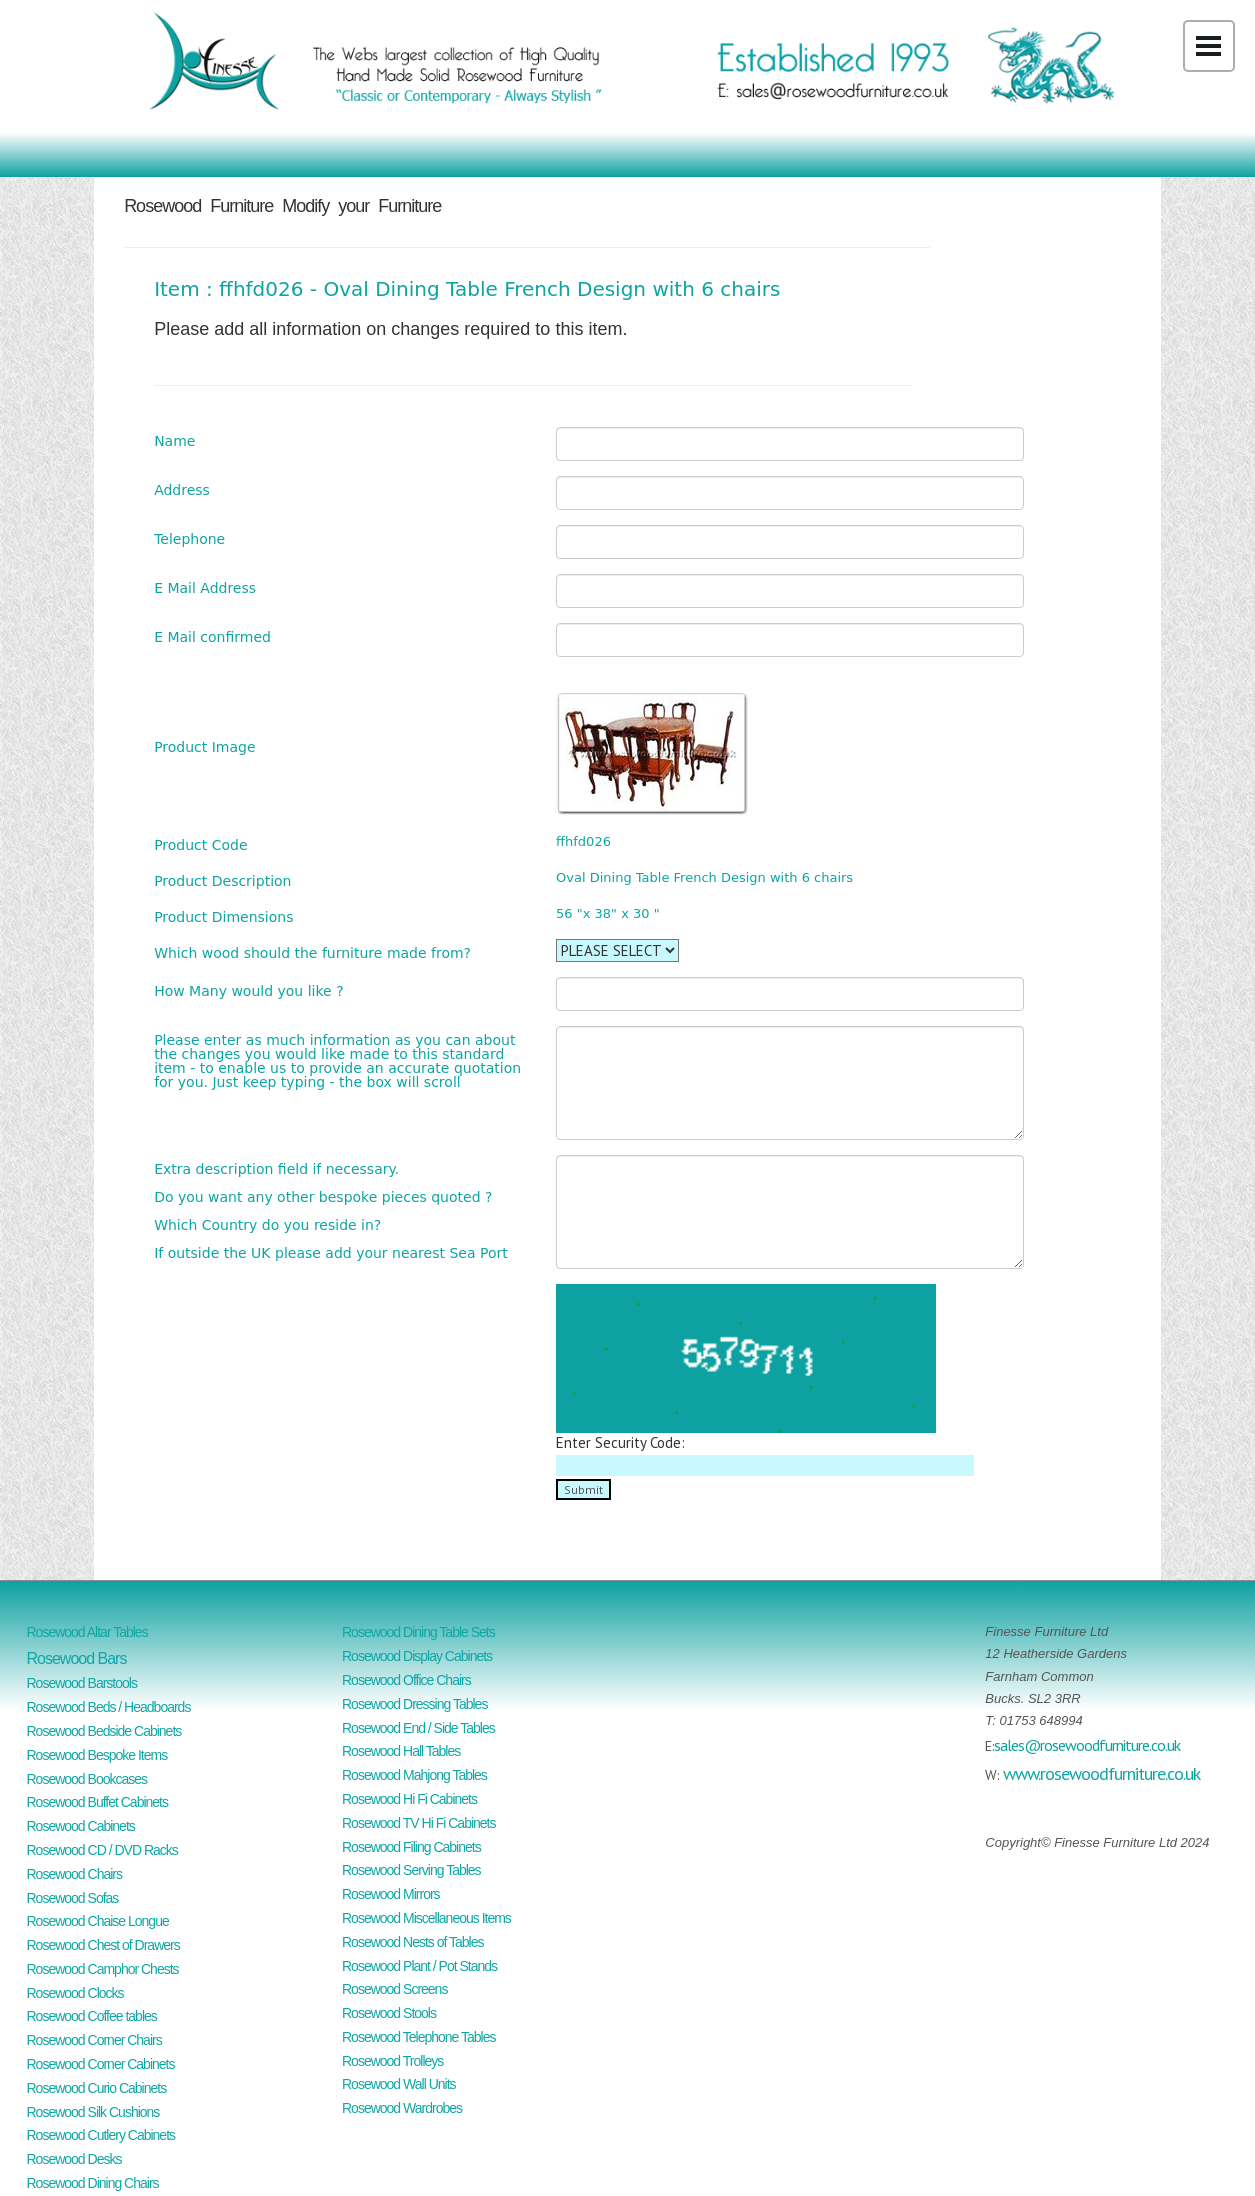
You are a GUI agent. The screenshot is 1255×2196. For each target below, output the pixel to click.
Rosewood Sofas (73, 1898)
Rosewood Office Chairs (406, 1680)
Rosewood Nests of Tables (413, 1942)
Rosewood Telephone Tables (419, 2037)
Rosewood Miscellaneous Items (426, 1918)
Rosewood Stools (389, 2013)
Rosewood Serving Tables (411, 1870)
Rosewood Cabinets (81, 1826)
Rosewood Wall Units (399, 2084)
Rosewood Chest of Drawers (103, 1945)
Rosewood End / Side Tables (418, 1728)
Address (182, 489)
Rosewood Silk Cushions (93, 2112)
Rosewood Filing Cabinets (411, 1847)
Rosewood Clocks (75, 1993)
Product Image (204, 746)
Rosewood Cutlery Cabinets (101, 2135)
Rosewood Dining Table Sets (418, 1632)
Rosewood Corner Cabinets (101, 2064)
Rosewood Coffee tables (92, 2016)
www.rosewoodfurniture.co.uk (1101, 1773)
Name (174, 440)
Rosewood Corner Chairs (94, 2040)
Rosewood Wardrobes (402, 2108)
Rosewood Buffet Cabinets (98, 1802)
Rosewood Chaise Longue (98, 1921)
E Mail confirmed (212, 636)
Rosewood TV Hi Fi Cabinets (418, 1823)
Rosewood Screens (394, 1989)
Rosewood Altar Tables (87, 1632)
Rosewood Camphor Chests (103, 1969)
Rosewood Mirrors (391, 1894)
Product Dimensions (223, 916)
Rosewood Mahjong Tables (414, 1775)
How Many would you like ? (248, 990)
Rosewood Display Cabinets (417, 1656)
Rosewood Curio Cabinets (97, 2088)
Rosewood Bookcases (87, 1779)
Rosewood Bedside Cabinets (104, 1731)
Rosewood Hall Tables (401, 1751)
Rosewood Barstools (82, 1683)
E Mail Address (205, 587)
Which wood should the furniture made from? (312, 952)
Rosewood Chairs (75, 1874)
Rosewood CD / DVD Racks (102, 1850)
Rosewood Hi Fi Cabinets (409, 1799)
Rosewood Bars (77, 1658)
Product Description (222, 880)
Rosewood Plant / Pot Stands (419, 1966)
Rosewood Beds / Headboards (109, 1707)
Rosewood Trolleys (392, 2061)
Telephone (189, 538)
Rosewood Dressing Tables (414, 1704)
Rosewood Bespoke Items (97, 1755)
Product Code (200, 844)
